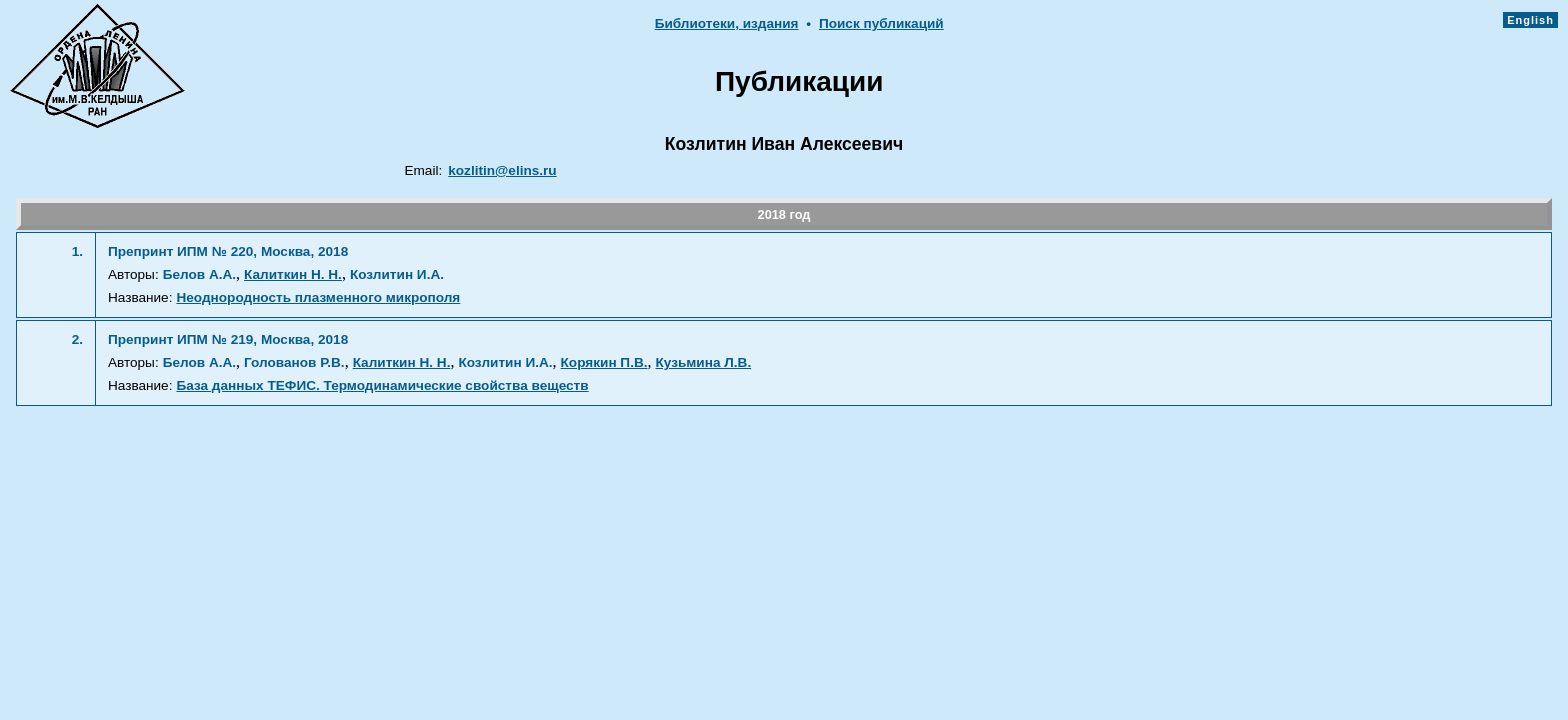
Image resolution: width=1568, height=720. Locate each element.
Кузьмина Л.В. (704, 362)
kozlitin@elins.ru (502, 170)
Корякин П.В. (604, 362)
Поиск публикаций (881, 23)
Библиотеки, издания (727, 23)
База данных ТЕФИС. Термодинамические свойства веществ (382, 385)
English (1530, 20)
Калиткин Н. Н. (293, 274)
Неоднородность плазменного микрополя (318, 297)
